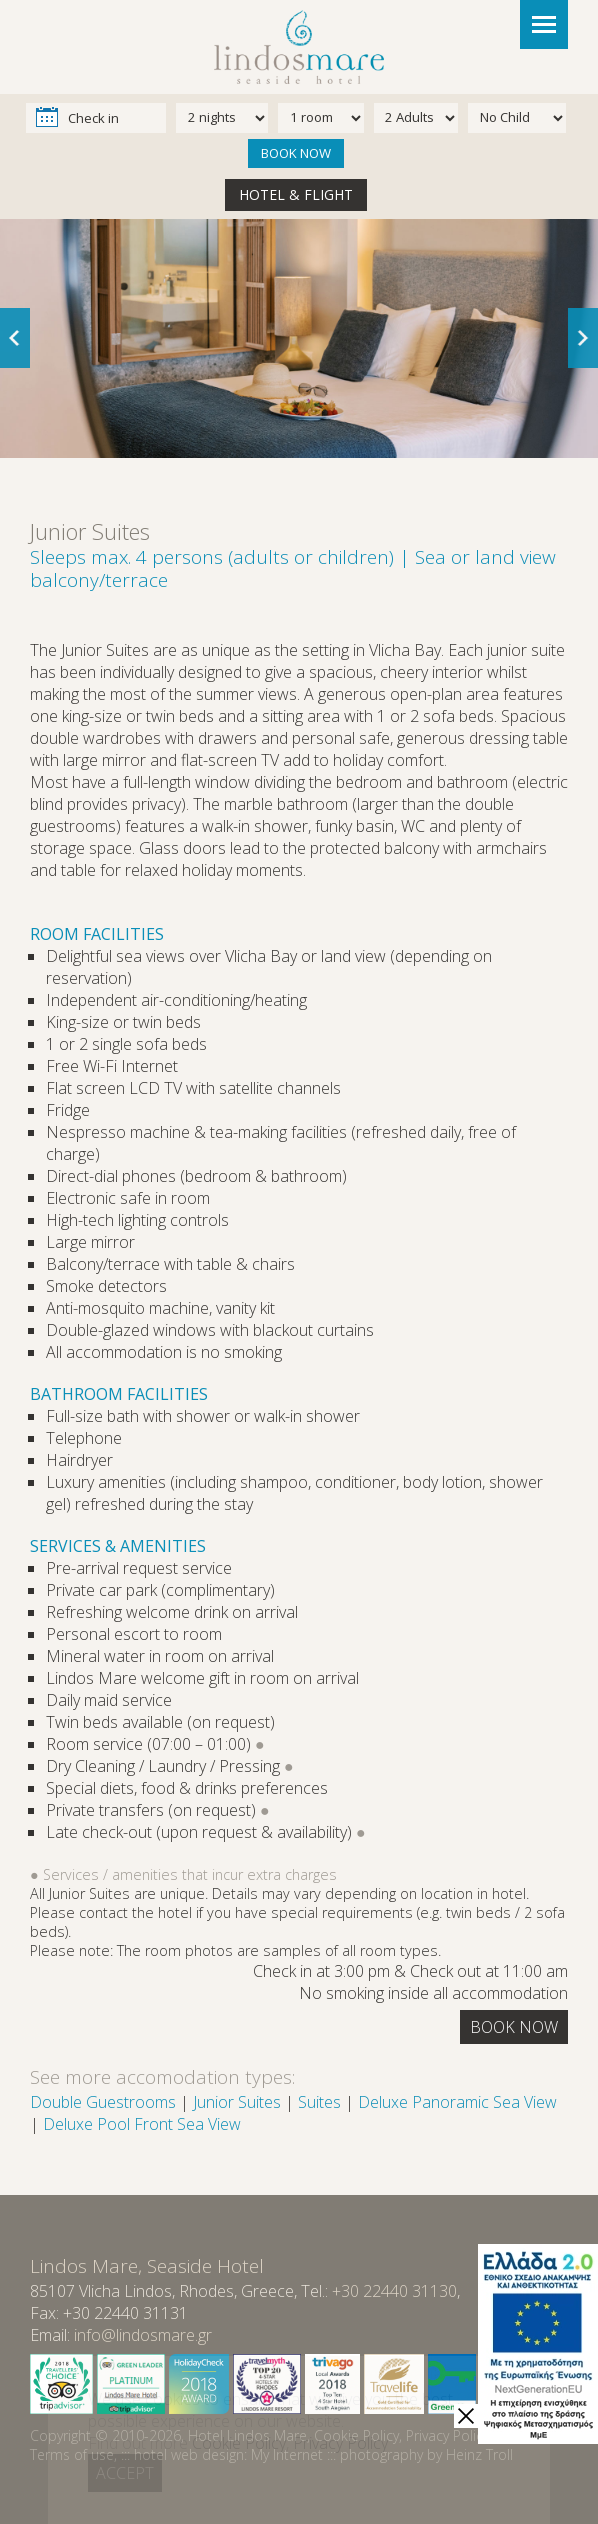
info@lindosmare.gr (143, 2335)
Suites (319, 2102)
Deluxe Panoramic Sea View (457, 2102)
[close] (466, 2416)
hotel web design (189, 2454)
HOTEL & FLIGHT (296, 194)
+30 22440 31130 (394, 2291)
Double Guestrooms (103, 2102)
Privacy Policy (447, 2435)
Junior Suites (237, 2102)
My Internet (287, 2454)
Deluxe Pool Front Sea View (142, 2124)
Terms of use (72, 2454)
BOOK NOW (296, 153)
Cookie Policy (356, 2435)
